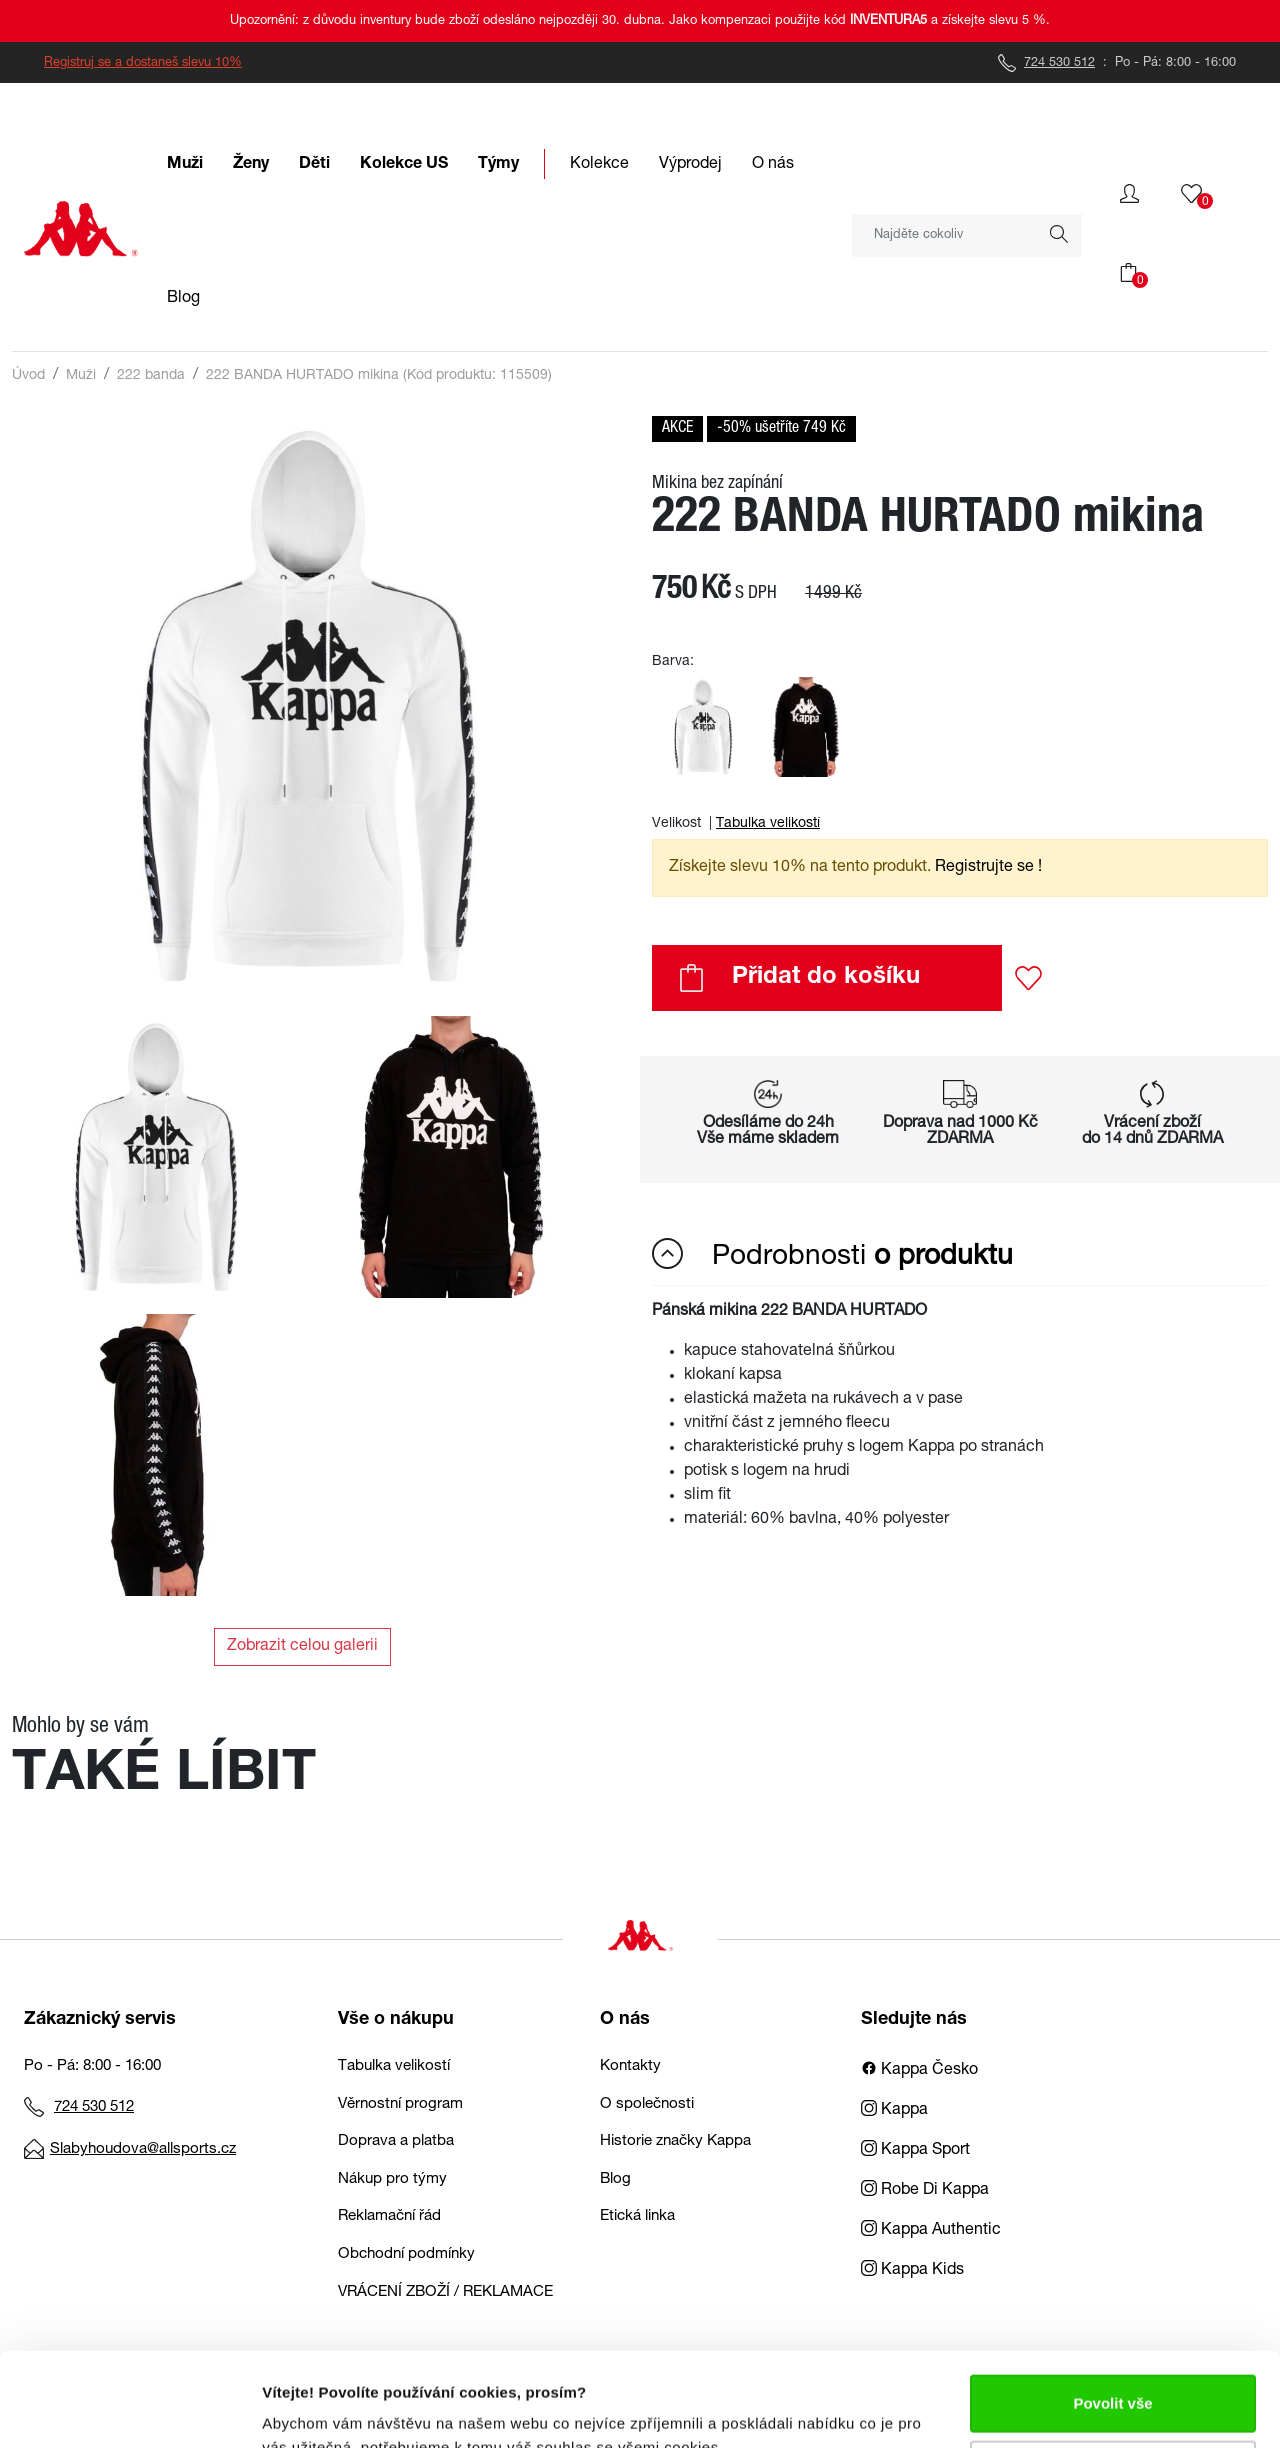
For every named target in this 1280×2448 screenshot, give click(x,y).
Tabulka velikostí (768, 824)
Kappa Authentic (931, 2231)
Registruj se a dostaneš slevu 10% (143, 63)
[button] (1129, 194)
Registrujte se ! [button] (988, 868)
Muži (81, 376)
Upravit (1114, 2374)
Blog (615, 2179)
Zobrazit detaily (318, 2408)
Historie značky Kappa (675, 2141)
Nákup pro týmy (392, 2179)
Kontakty (630, 2066)
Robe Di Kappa (925, 2191)
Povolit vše (1112, 2309)
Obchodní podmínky (406, 2254)
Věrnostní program (400, 2104)
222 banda (151, 376)
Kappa (894, 2111)
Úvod (28, 376)
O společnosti (647, 2104)
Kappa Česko (919, 2071)
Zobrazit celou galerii (302, 1647)
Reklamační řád (389, 2216)
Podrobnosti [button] (832, 1255)
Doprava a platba (396, 2141)
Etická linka (637, 2216)
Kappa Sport (915, 2151)
